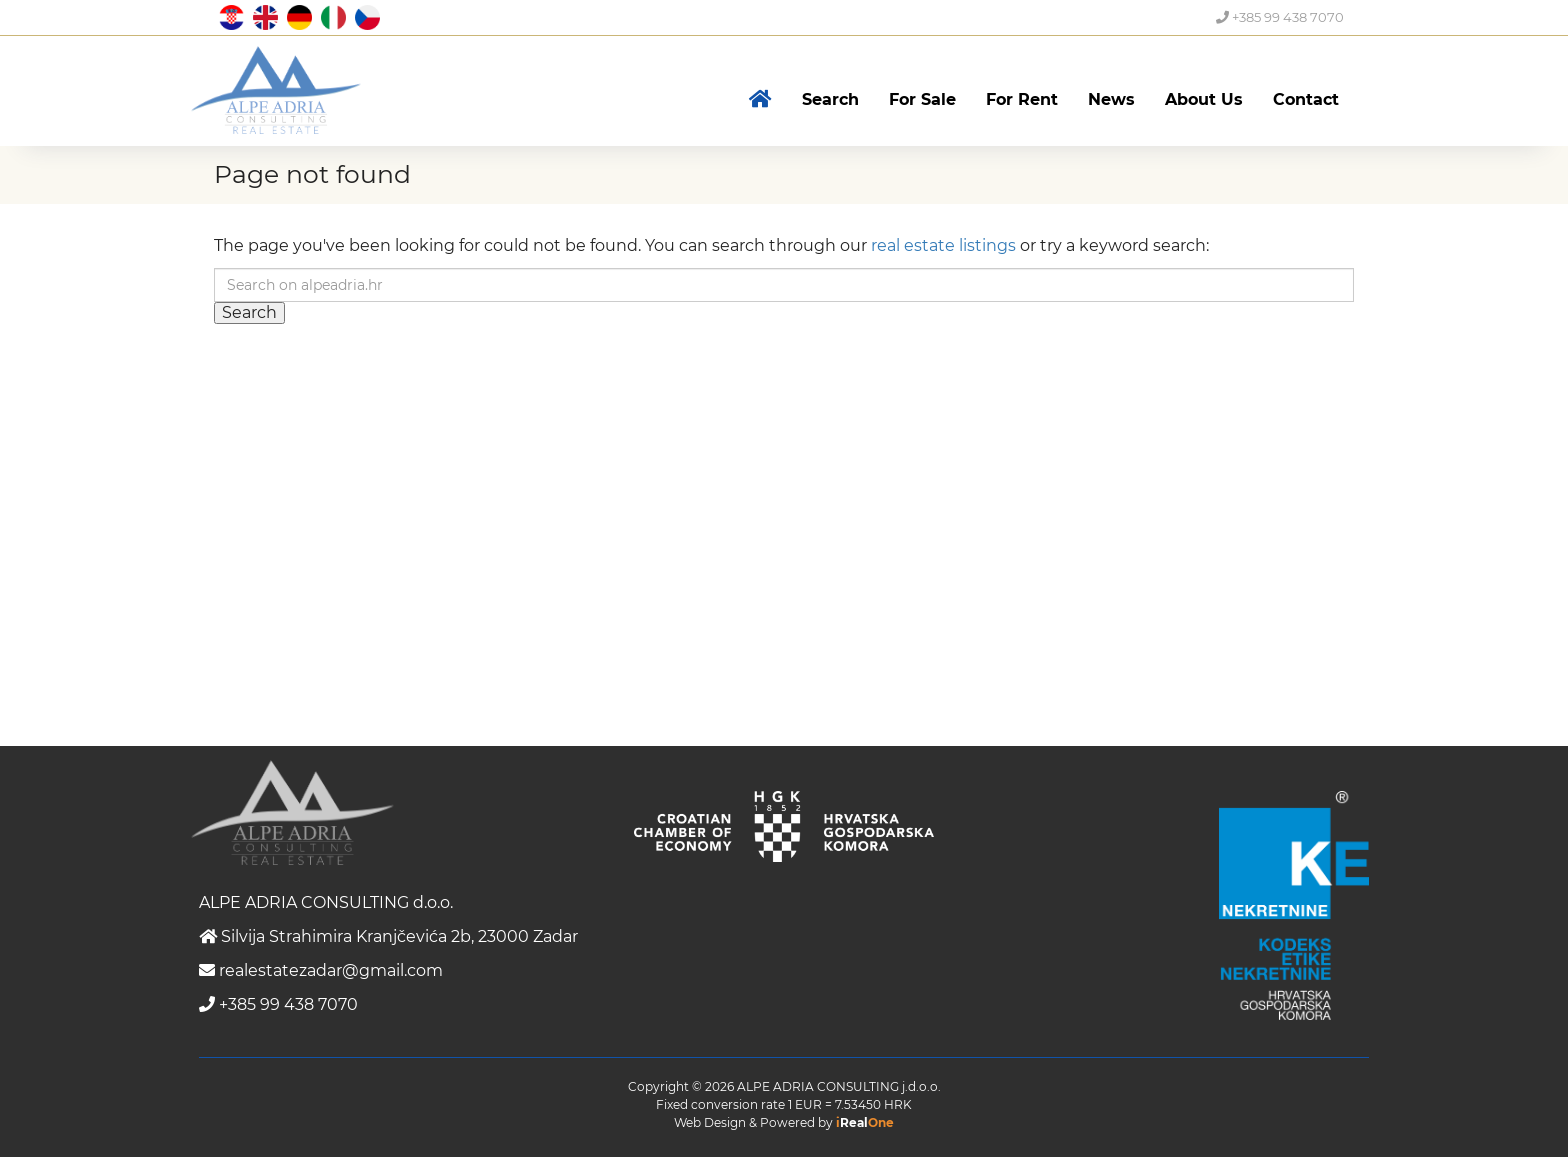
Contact (1306, 99)
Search (830, 99)
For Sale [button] (922, 99)
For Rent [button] (1022, 99)
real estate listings (943, 245)
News (1111, 99)
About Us (1204, 99)
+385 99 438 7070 (1280, 17)
